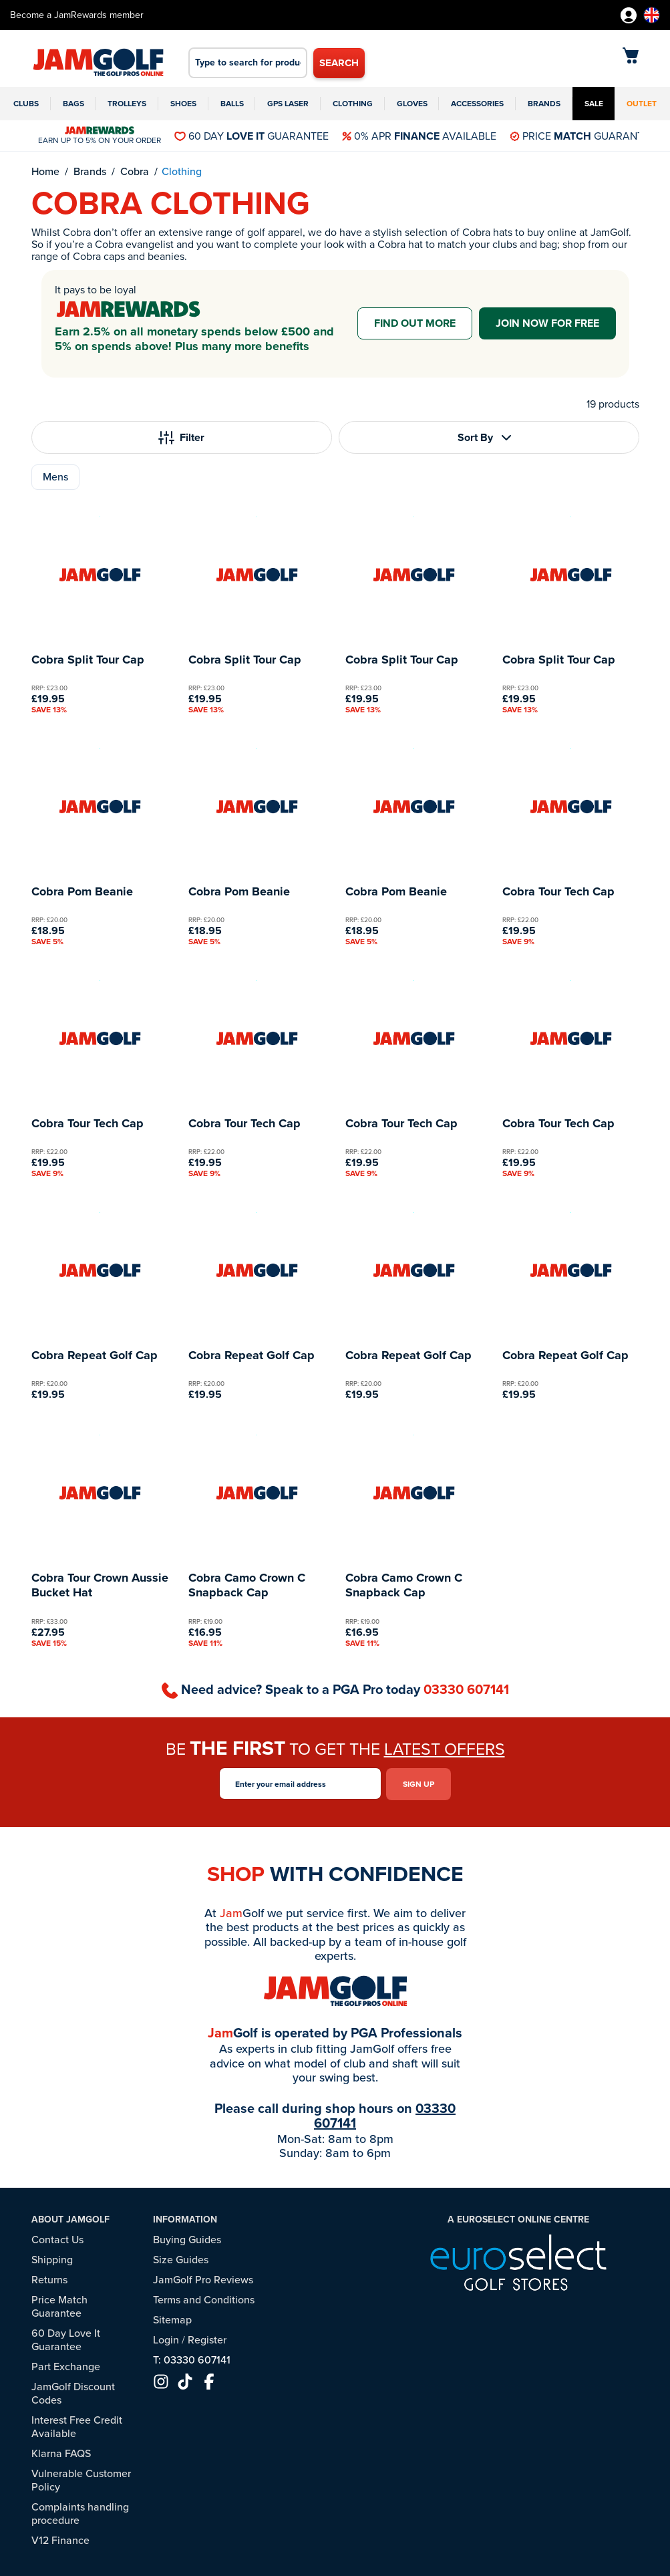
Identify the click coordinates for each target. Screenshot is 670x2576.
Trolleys (127, 104)
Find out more (415, 323)
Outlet (642, 104)
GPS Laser (288, 104)
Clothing (353, 104)
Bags (73, 104)
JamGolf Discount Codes (73, 2391)
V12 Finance (60, 2538)
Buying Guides (187, 2237)
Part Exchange (65, 2364)
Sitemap (172, 2317)
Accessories (477, 104)
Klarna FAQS (61, 2451)
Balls (232, 104)
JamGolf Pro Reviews (203, 2277)
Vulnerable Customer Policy (81, 2478)
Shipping (52, 2257)
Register (207, 2337)
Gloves (412, 104)
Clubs (26, 104)
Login (166, 2337)
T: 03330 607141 (191, 2358)
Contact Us (57, 2237)
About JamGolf (70, 2217)
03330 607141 (466, 1689)
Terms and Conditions (204, 2297)
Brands (544, 104)
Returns (49, 2277)
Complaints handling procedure (80, 2511)
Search (339, 62)
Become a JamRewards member (77, 15)
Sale (593, 104)
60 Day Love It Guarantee (65, 2337)
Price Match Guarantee (59, 2304)
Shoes (183, 104)
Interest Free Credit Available (76, 2424)
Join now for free (547, 323)
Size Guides (180, 2257)
